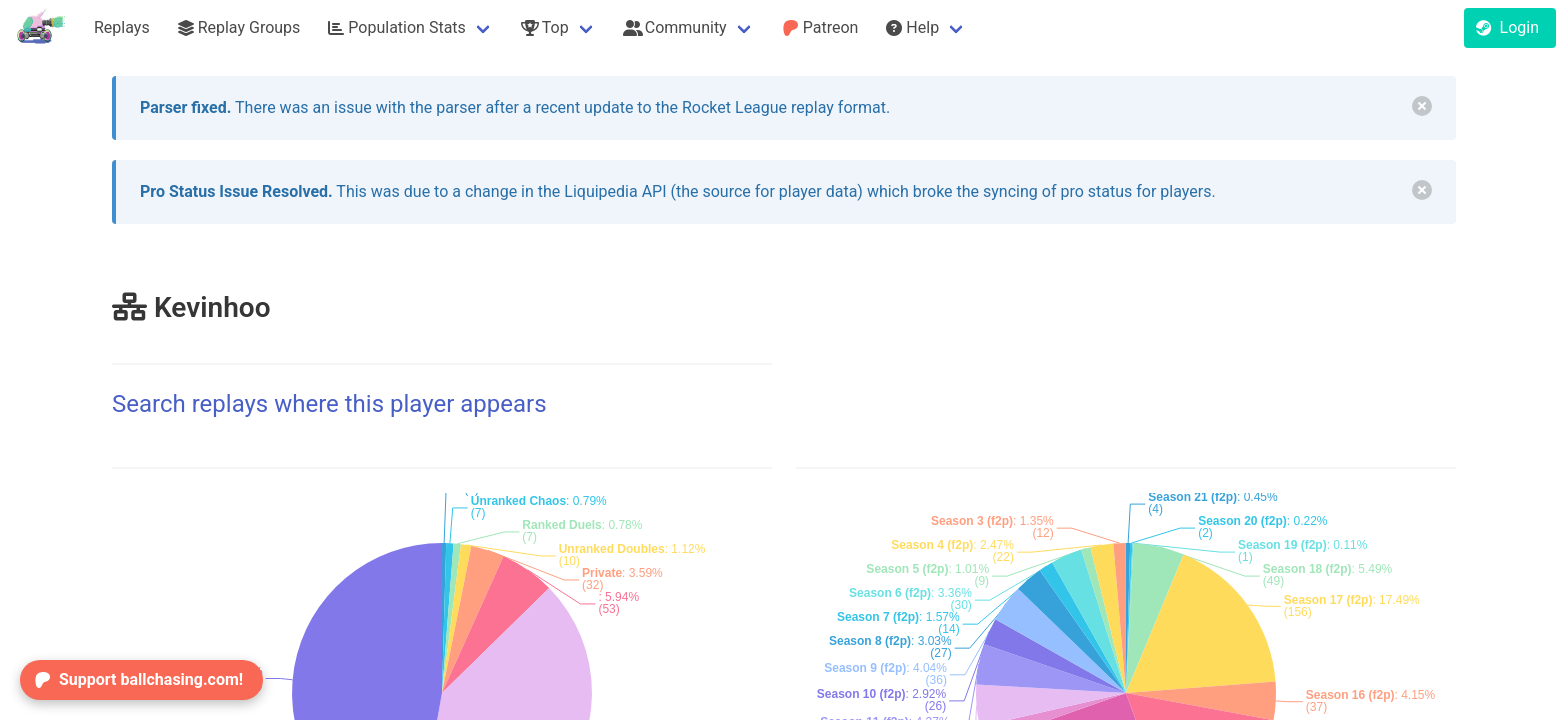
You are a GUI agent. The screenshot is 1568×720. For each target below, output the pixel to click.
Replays (122, 27)
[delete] (1422, 106)
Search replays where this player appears (329, 404)
